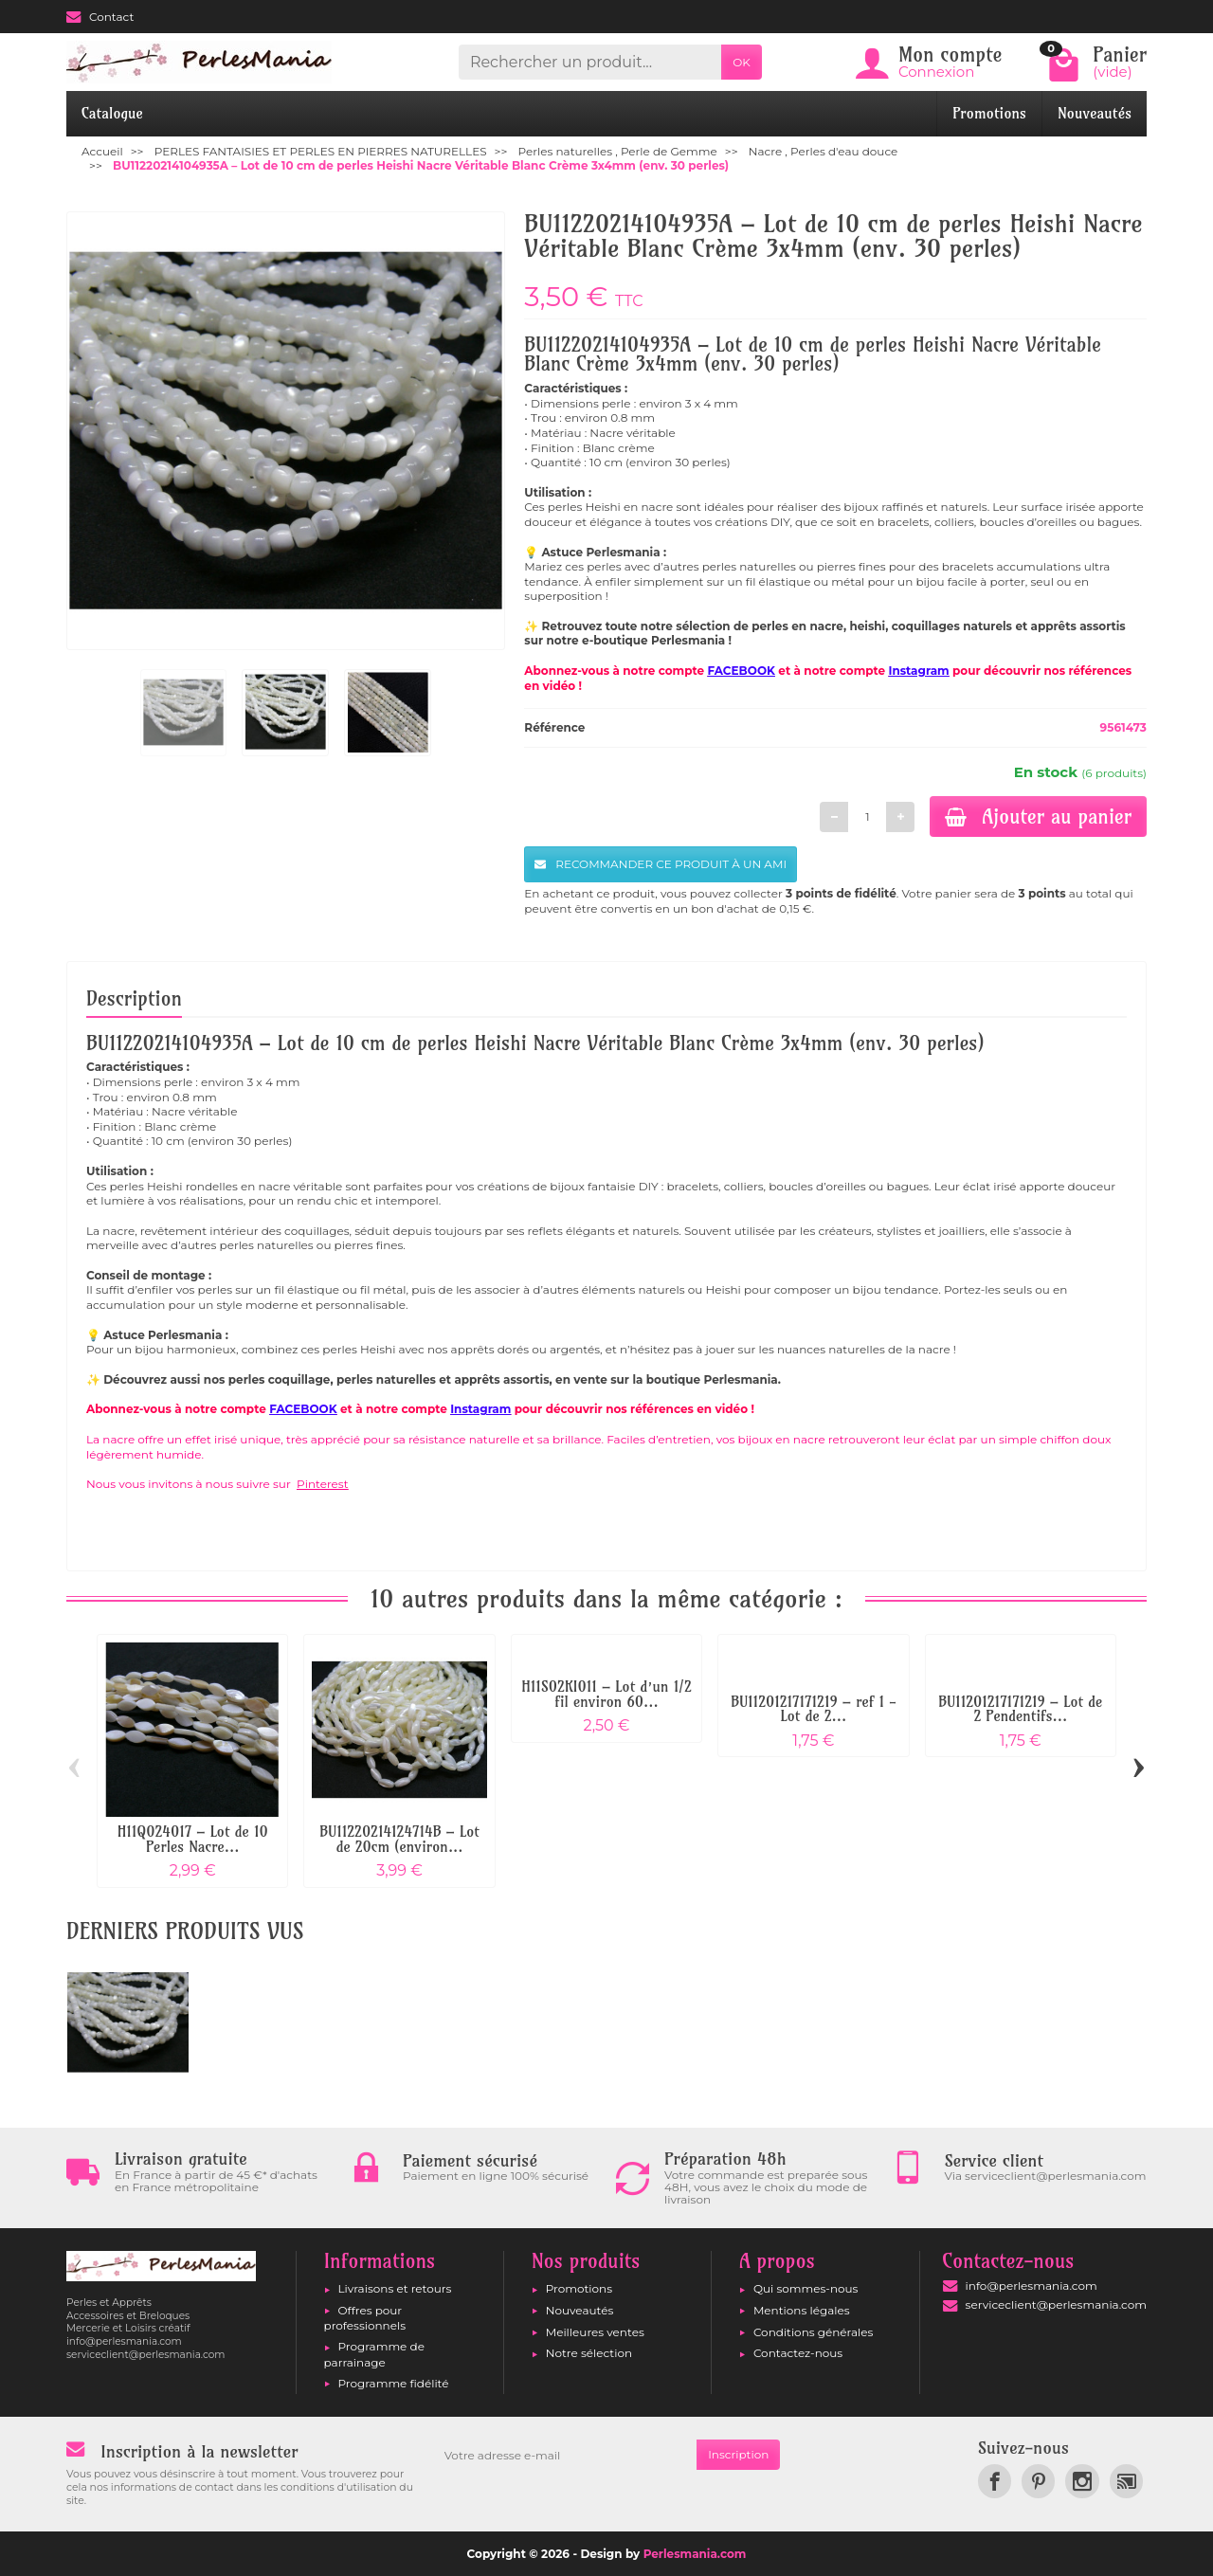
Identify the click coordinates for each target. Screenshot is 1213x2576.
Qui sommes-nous (806, 2288)
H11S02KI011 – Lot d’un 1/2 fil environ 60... (606, 1694)
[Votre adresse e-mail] (565, 2455)
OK (742, 62)
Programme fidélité (393, 2383)
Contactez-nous (797, 2353)
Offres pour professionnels (365, 2317)
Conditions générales (813, 2332)
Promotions (989, 113)
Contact (100, 16)
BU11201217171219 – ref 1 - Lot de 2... (813, 1709)
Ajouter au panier (1038, 816)
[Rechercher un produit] (590, 62)
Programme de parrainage (374, 2353)
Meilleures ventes (595, 2332)
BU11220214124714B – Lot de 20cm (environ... (399, 1839)
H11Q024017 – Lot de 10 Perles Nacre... (193, 1839)
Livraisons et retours (395, 2288)
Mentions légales (801, 2310)
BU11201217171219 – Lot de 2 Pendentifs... (1020, 1709)
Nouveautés (1095, 113)
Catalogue (112, 113)
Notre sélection (589, 2353)
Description (134, 998)
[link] (994, 2480)
